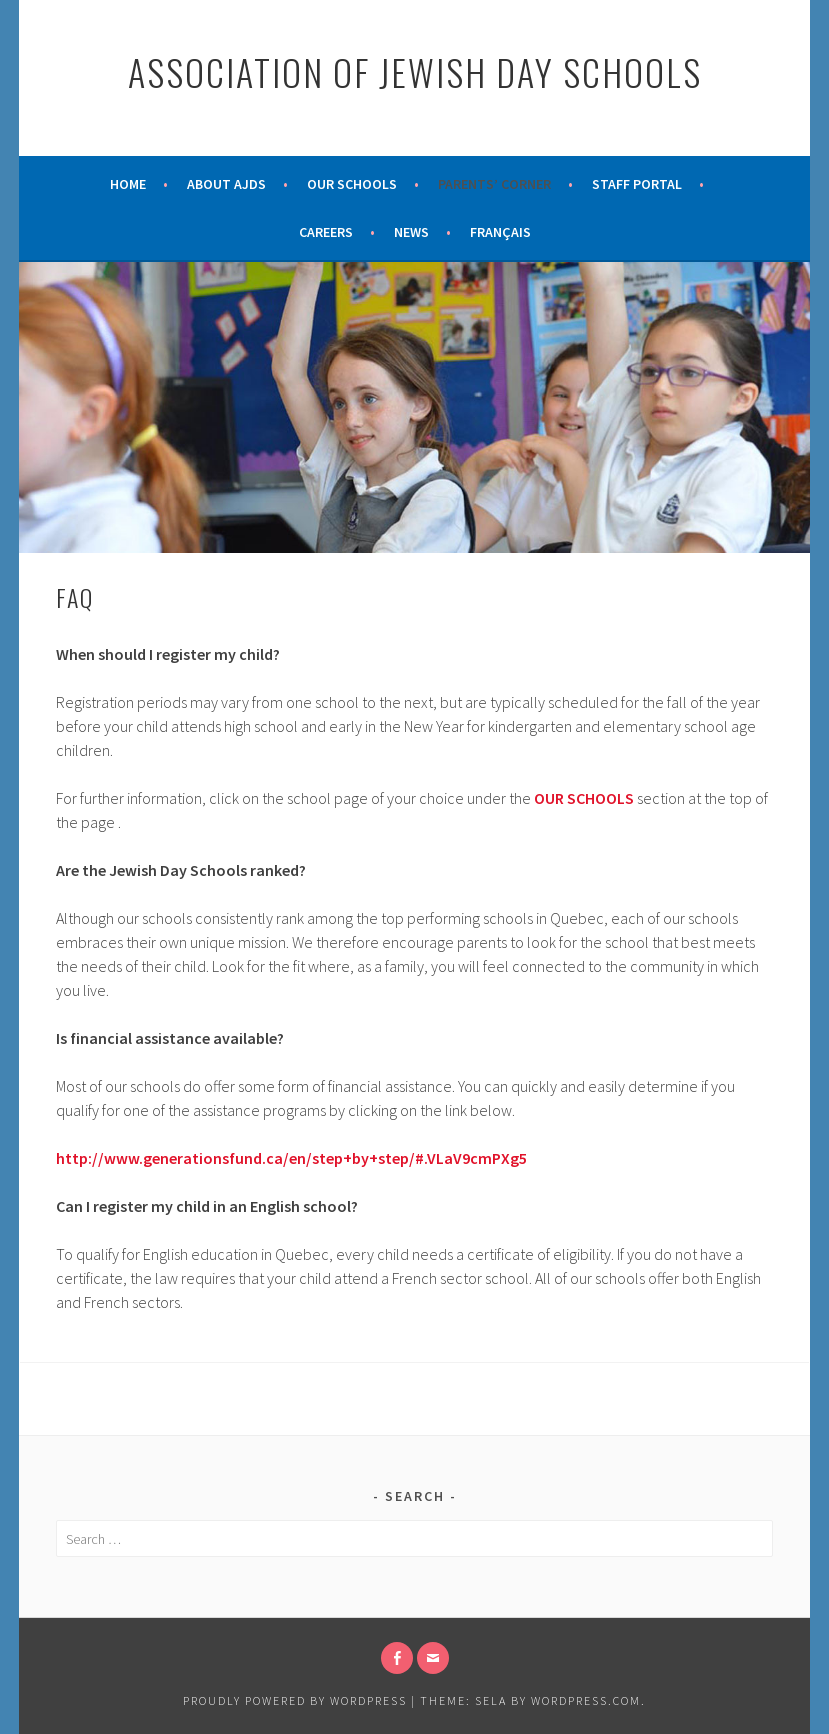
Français (500, 232)
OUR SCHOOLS (584, 798)
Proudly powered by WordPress (295, 1700)
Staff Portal (637, 184)
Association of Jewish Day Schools (415, 71)
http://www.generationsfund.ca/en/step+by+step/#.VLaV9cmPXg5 (291, 1158)
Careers (326, 232)
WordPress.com (586, 1700)
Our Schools (352, 184)
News (411, 232)
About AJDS (226, 184)
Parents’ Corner (494, 184)
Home (128, 184)
